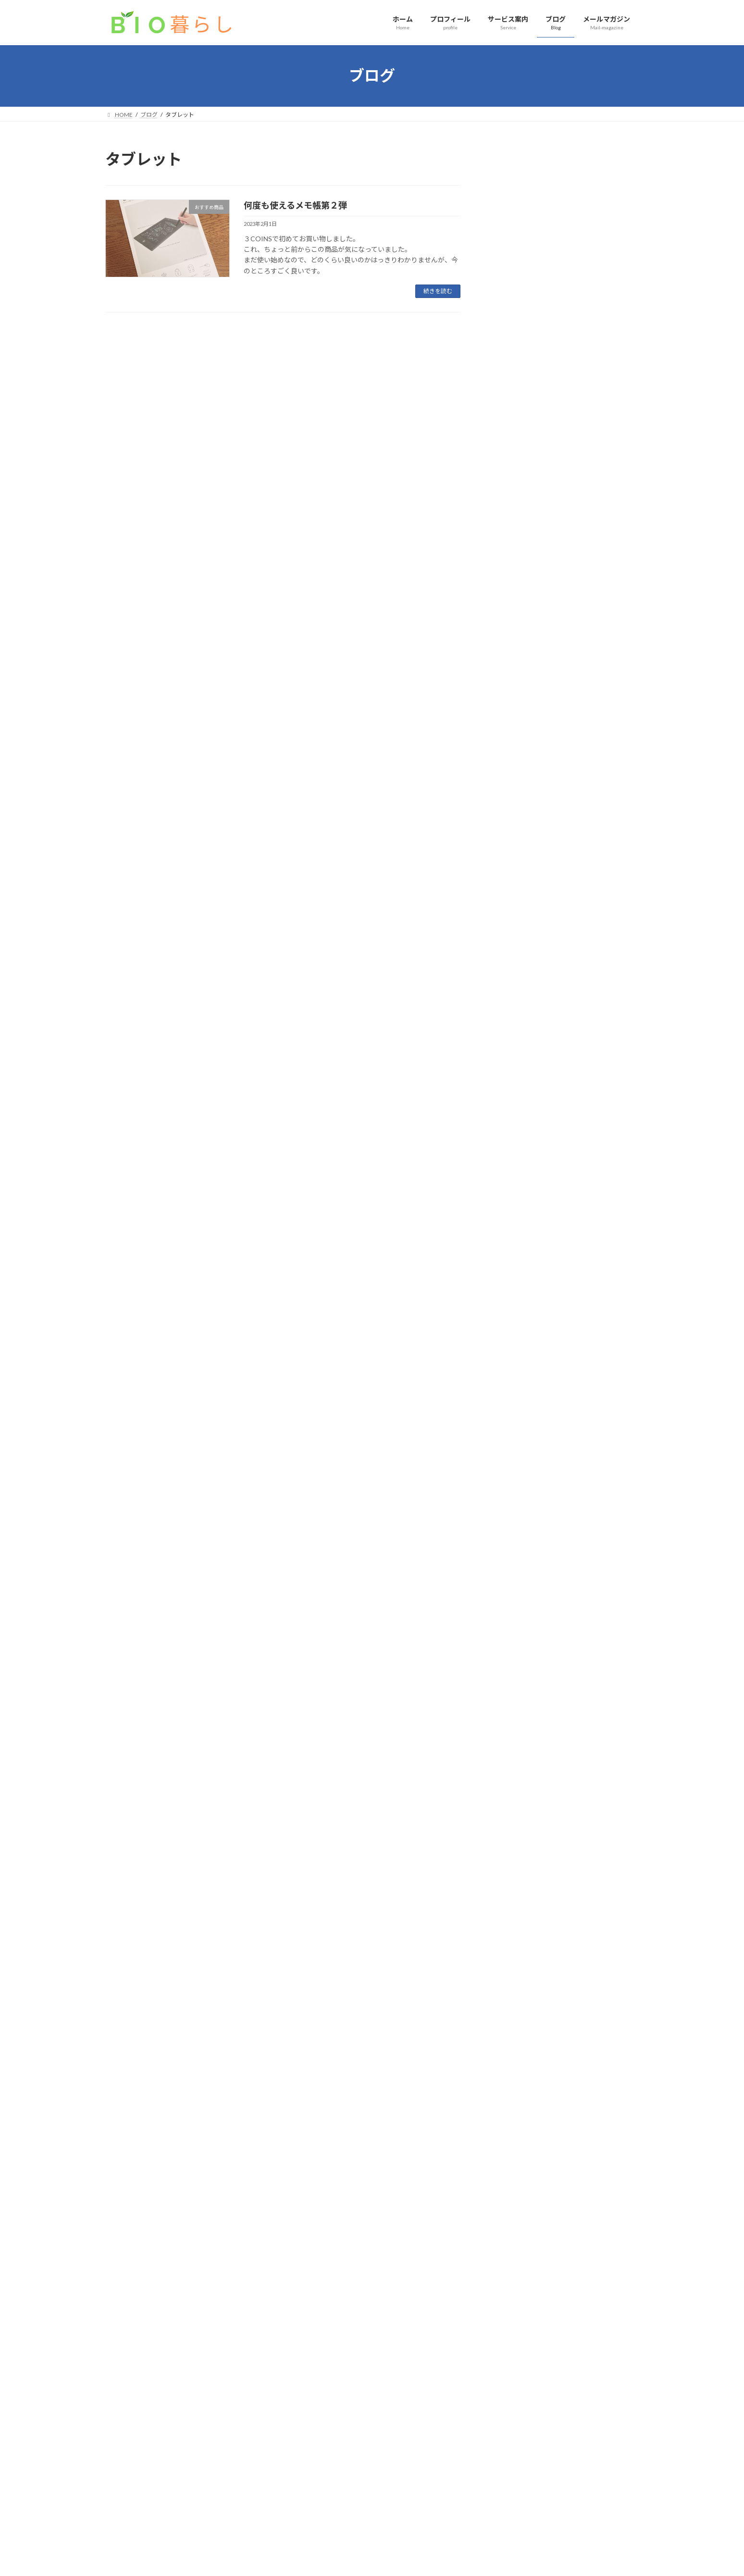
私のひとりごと (566, 599)
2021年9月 (513, 1839)
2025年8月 (513, 961)
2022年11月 (515, 1585)
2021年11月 (515, 1800)
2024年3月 (513, 1273)
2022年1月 (513, 1780)
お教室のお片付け (521, 720)
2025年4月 (513, 1039)
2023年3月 (513, 1507)
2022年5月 (513, 1702)
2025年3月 (513, 1058)
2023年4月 (513, 1488)
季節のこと (574, 392)
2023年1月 (513, 1546)
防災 (570, 796)
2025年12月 (515, 902)
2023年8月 (513, 1410)
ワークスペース (582, 709)
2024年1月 (513, 1312)
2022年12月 (515, 1566)
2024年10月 (515, 1156)
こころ (596, 599)
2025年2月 (513, 1078)
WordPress (320, 2559)
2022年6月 (513, 1683)
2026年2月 (513, 883)
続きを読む (437, 291)
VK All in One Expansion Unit (434, 2559)
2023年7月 (513, 1429)
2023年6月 (513, 1449)
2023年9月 (513, 1390)
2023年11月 (515, 1351)
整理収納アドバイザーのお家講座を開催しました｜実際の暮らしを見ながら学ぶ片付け (564, 463)
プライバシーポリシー (143, 2409)
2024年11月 (515, 1137)
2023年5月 (513, 1468)
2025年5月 (513, 1020)
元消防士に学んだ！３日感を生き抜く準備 (564, 808)
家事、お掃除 (563, 550)
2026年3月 (513, 863)
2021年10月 (515, 1819)
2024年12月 (515, 1117)
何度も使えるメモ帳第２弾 (295, 205)
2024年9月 (513, 1176)
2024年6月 (513, 1215)
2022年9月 (513, 1624)
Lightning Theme (369, 2559)
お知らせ (575, 441)
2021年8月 (513, 1859)
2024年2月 (513, 1292)
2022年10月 (515, 1605)
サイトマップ (208, 2409)
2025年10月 (515, 942)
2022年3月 (513, 1741)
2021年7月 (513, 1878)
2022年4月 (513, 1722)
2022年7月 (513, 1664)
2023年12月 (515, 1332)
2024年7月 (513, 1195)
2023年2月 (513, 1527)
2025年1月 (513, 1097)
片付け (578, 343)
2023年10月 (515, 1371)
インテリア (553, 343)
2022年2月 (513, 1761)
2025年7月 (513, 981)
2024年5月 (513, 1234)
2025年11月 (515, 922)
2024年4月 (513, 1254)
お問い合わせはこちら (372, 2351)
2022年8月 (513, 1644)
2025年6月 (513, 1000)
